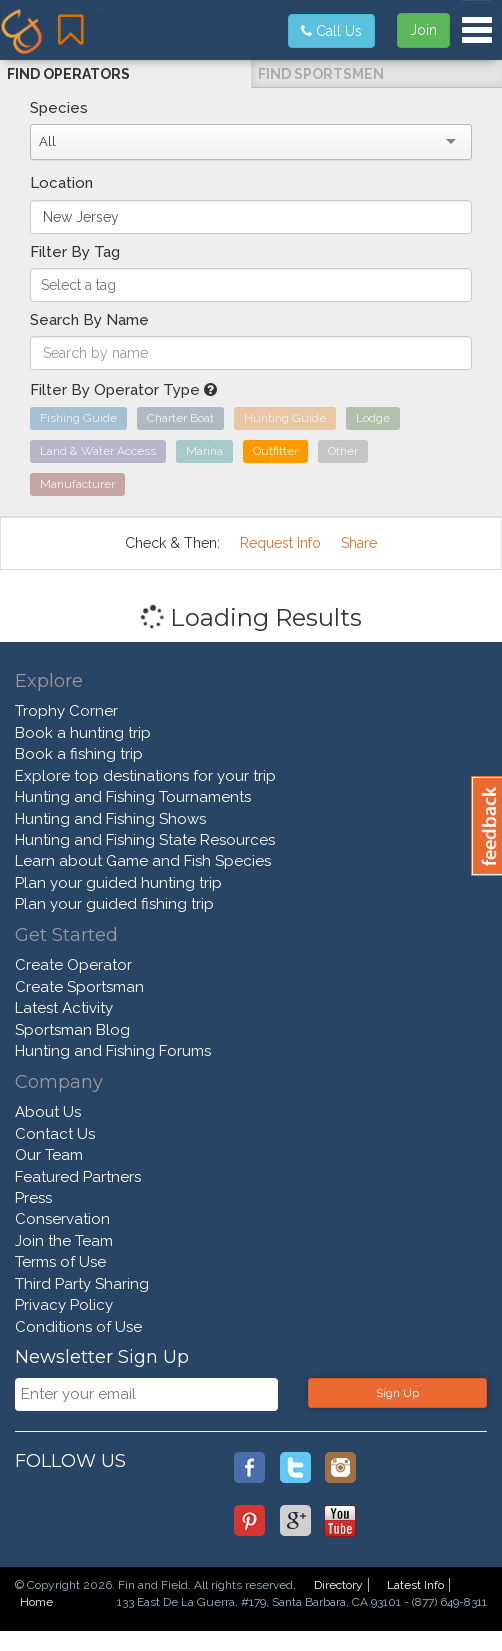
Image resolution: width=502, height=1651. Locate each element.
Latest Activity (64, 1008)
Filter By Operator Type (123, 390)
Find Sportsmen (321, 74)
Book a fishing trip (79, 754)
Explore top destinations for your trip (145, 776)
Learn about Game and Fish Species (143, 861)
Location (61, 183)
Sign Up (397, 1393)
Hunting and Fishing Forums (113, 1051)
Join (423, 30)
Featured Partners (78, 1177)
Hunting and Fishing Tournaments (133, 797)
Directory (338, 1585)
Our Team (49, 1155)
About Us (48, 1112)
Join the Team (64, 1241)
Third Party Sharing (82, 1284)
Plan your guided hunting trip (118, 883)
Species (59, 108)
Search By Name (89, 320)
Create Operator (73, 965)
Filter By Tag (75, 252)
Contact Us (55, 1134)
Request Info (280, 543)
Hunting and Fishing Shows (110, 819)
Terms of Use (60, 1262)
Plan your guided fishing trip (114, 904)
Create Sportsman (79, 987)
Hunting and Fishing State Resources (145, 840)
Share (359, 543)
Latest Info (415, 1585)
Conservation (62, 1219)
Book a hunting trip (83, 733)
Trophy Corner (66, 711)
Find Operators (68, 74)
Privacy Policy (64, 1305)
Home (36, 1602)
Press (33, 1198)
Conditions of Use (78, 1327)
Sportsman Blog (72, 1030)
